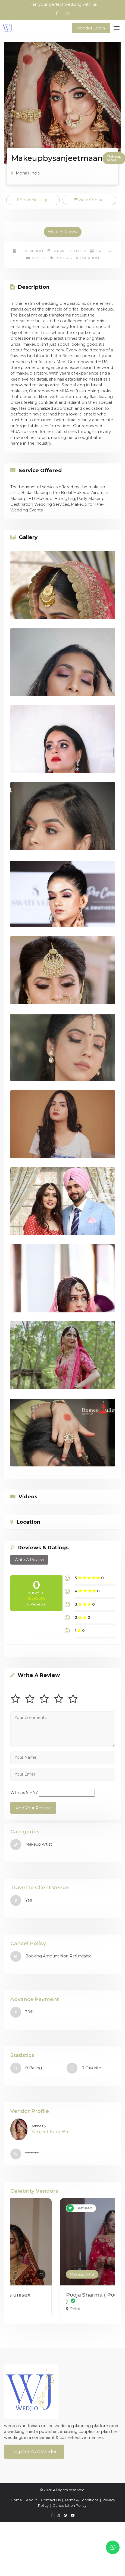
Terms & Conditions (81, 2500)
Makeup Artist (32, 2274)
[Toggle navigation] (116, 28)
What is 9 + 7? (24, 1792)
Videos (36, 258)
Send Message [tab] (33, 199)
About (31, 2500)
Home (16, 2500)
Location (87, 258)
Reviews (61, 258)
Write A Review (62, 231)
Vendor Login (91, 28)
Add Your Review (33, 1807)
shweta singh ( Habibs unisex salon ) (55, 2298)
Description (28, 251)
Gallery (101, 251)
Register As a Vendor (34, 2451)
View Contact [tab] (89, 199)
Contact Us (51, 2500)
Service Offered (66, 251)
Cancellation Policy (69, 2505)
